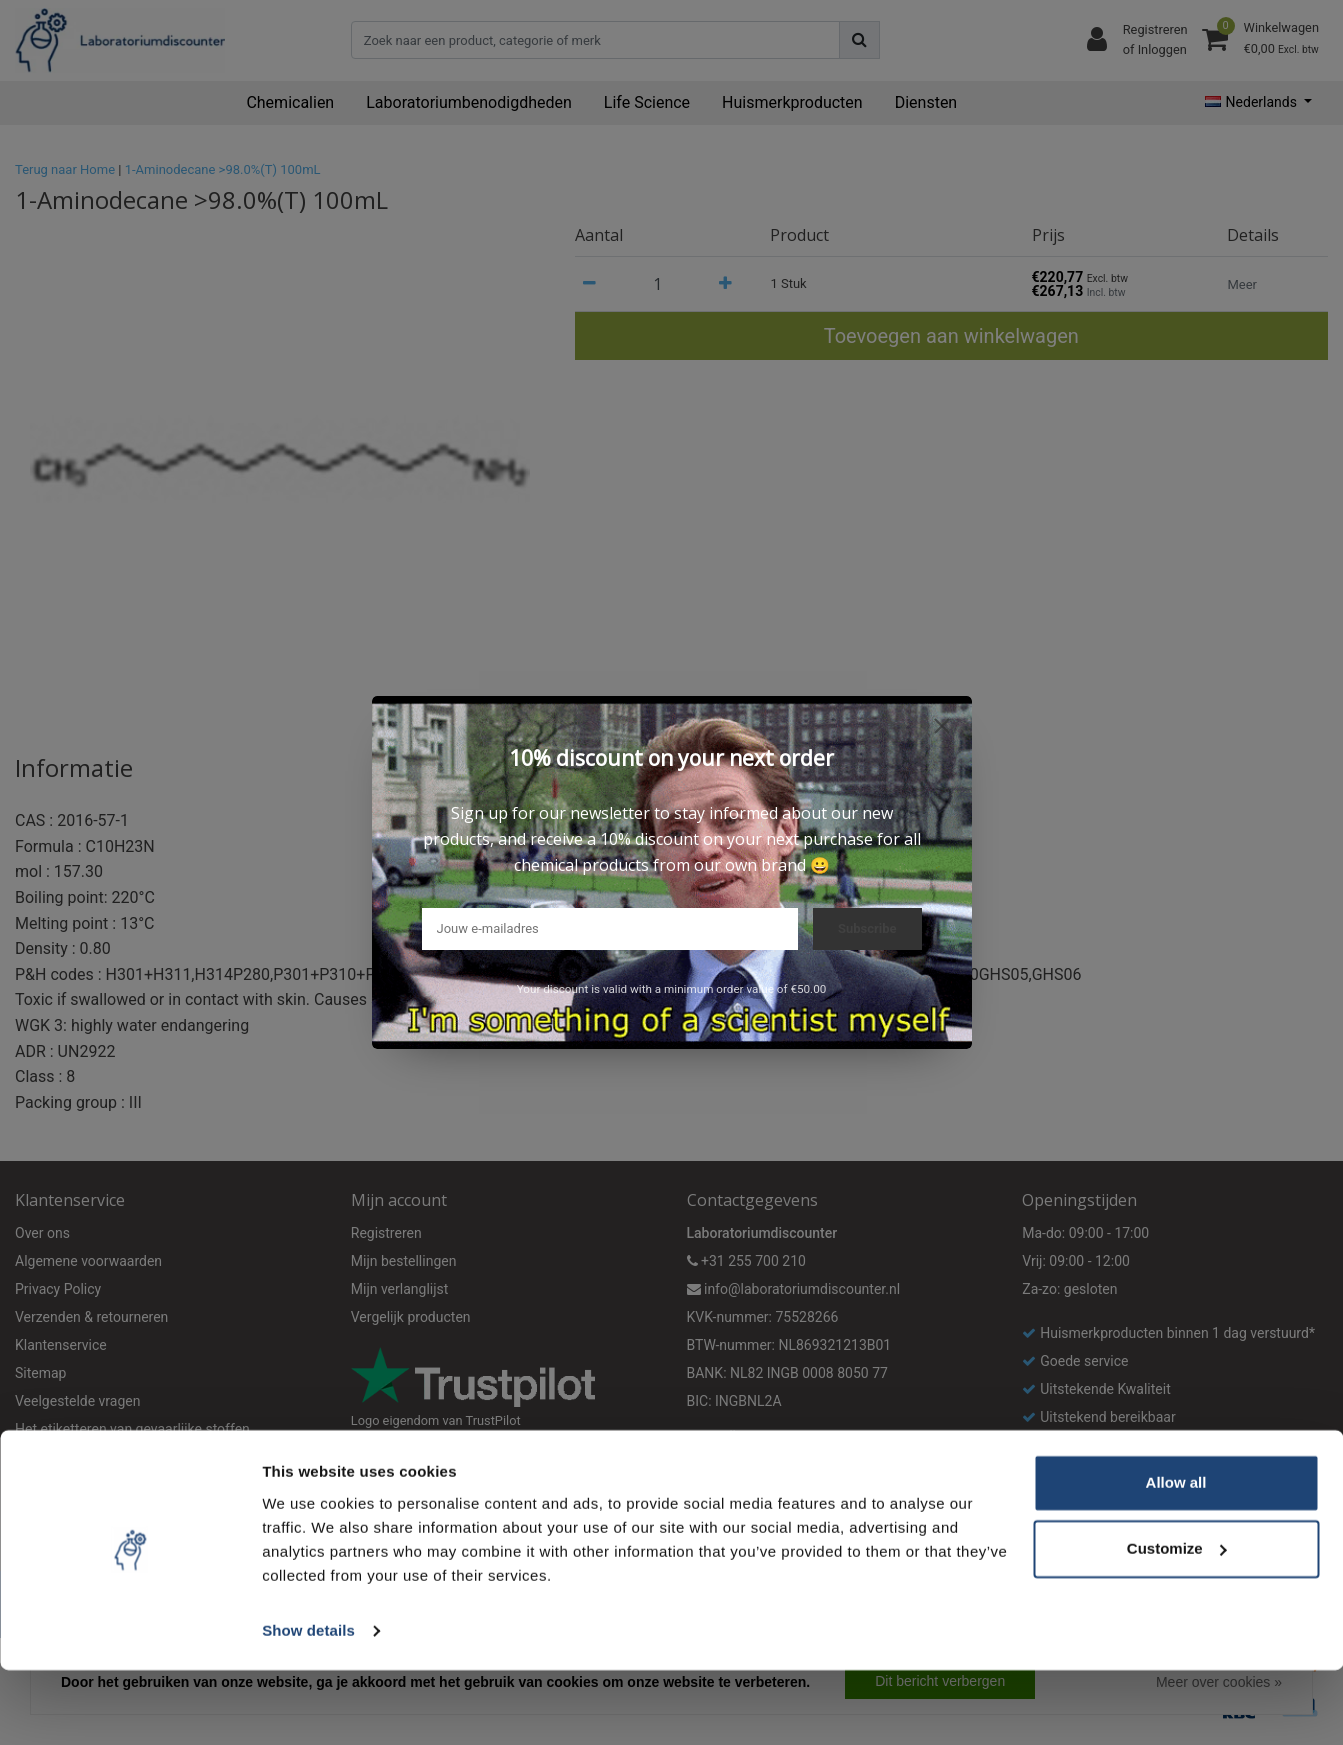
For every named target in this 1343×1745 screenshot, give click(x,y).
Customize (1177, 1623)
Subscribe (867, 928)
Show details (308, 1705)
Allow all (1176, 1558)
